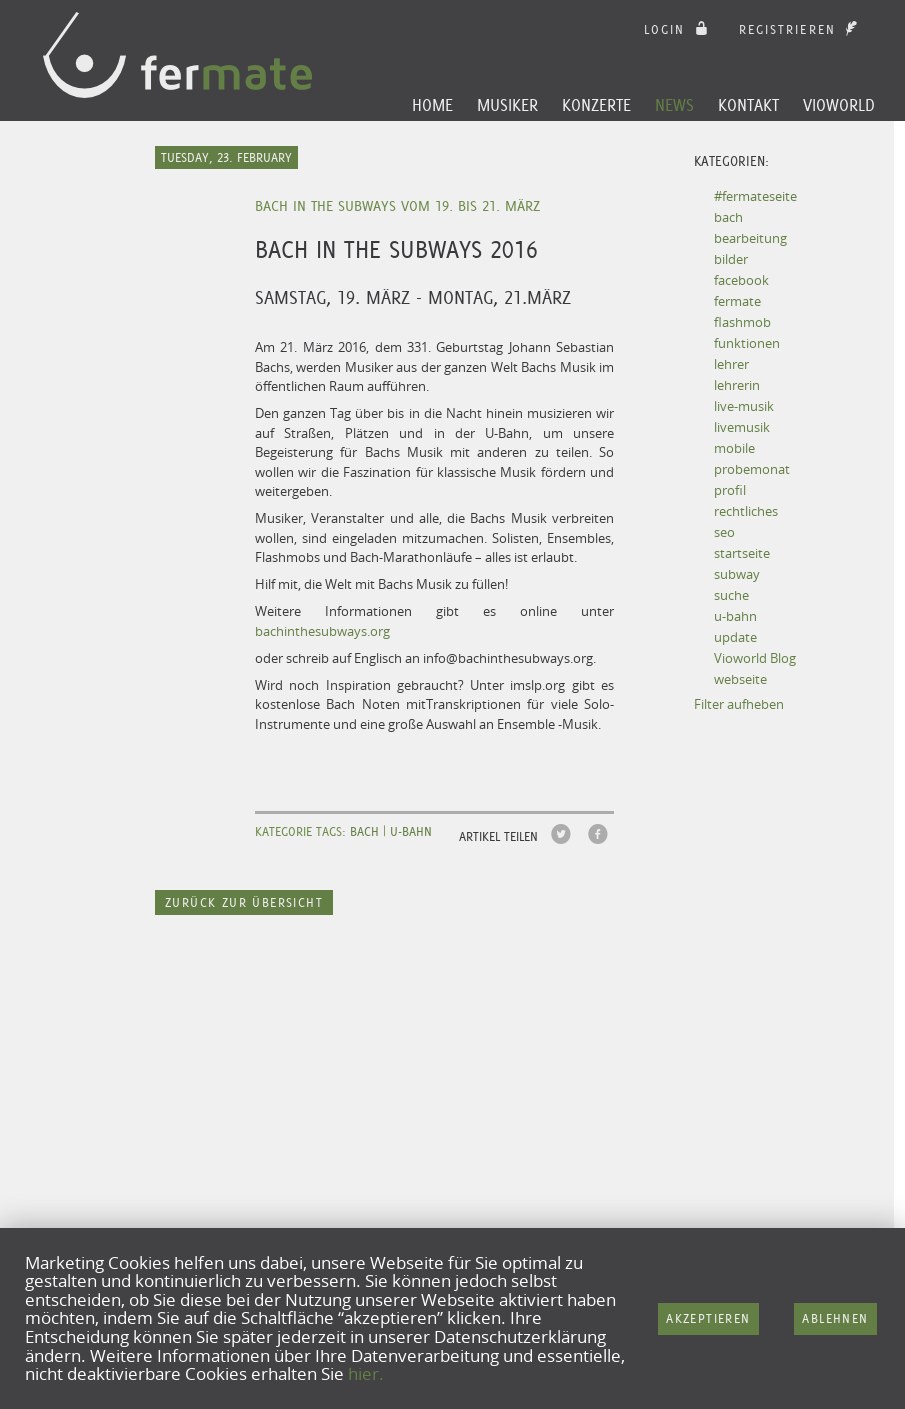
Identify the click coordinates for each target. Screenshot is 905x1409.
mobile (734, 448)
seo (724, 532)
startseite (742, 553)
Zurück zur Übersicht (244, 902)
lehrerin (737, 385)
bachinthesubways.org (322, 631)
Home (432, 105)
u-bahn (735, 616)
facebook (741, 280)
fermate (737, 301)
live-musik (744, 406)
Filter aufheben (739, 704)
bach (728, 217)
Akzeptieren (708, 1318)
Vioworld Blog (755, 658)
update (735, 637)
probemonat (752, 469)
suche (731, 595)
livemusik (742, 427)
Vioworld (839, 105)
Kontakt (748, 105)
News (674, 105)
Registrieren (801, 29)
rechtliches (746, 511)
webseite (740, 679)
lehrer (731, 364)
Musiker (507, 105)
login (678, 29)
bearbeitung (750, 238)
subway (737, 574)
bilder (731, 259)
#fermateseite (755, 196)
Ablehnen (835, 1318)
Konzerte (596, 105)
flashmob (742, 322)
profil (730, 490)
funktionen (747, 343)
